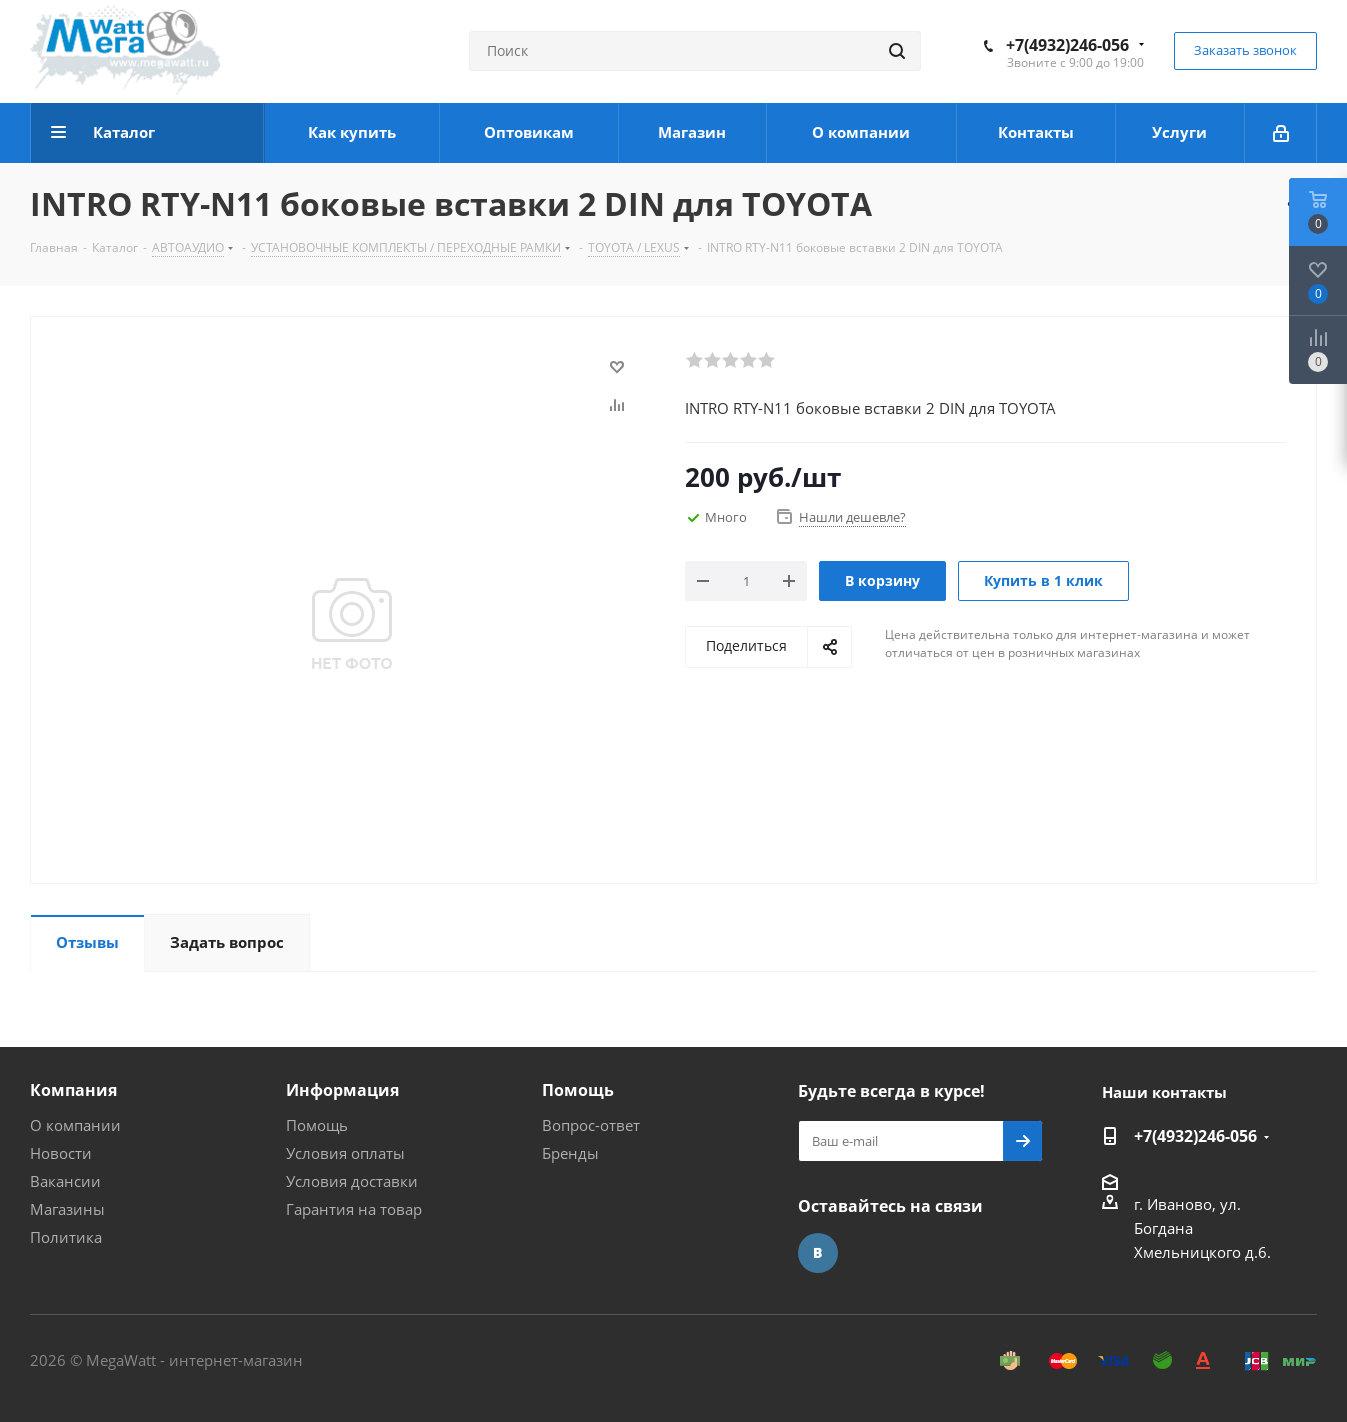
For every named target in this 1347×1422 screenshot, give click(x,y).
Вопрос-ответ (591, 1125)
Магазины (67, 1209)
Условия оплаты (345, 1153)
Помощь (317, 1125)
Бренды (570, 1153)
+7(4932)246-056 (1067, 45)
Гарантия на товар (354, 1209)
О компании (75, 1125)
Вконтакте (818, 1253)
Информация (342, 1090)
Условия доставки (352, 1181)
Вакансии (65, 1181)
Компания (73, 1090)
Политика (66, 1237)
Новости (61, 1153)
